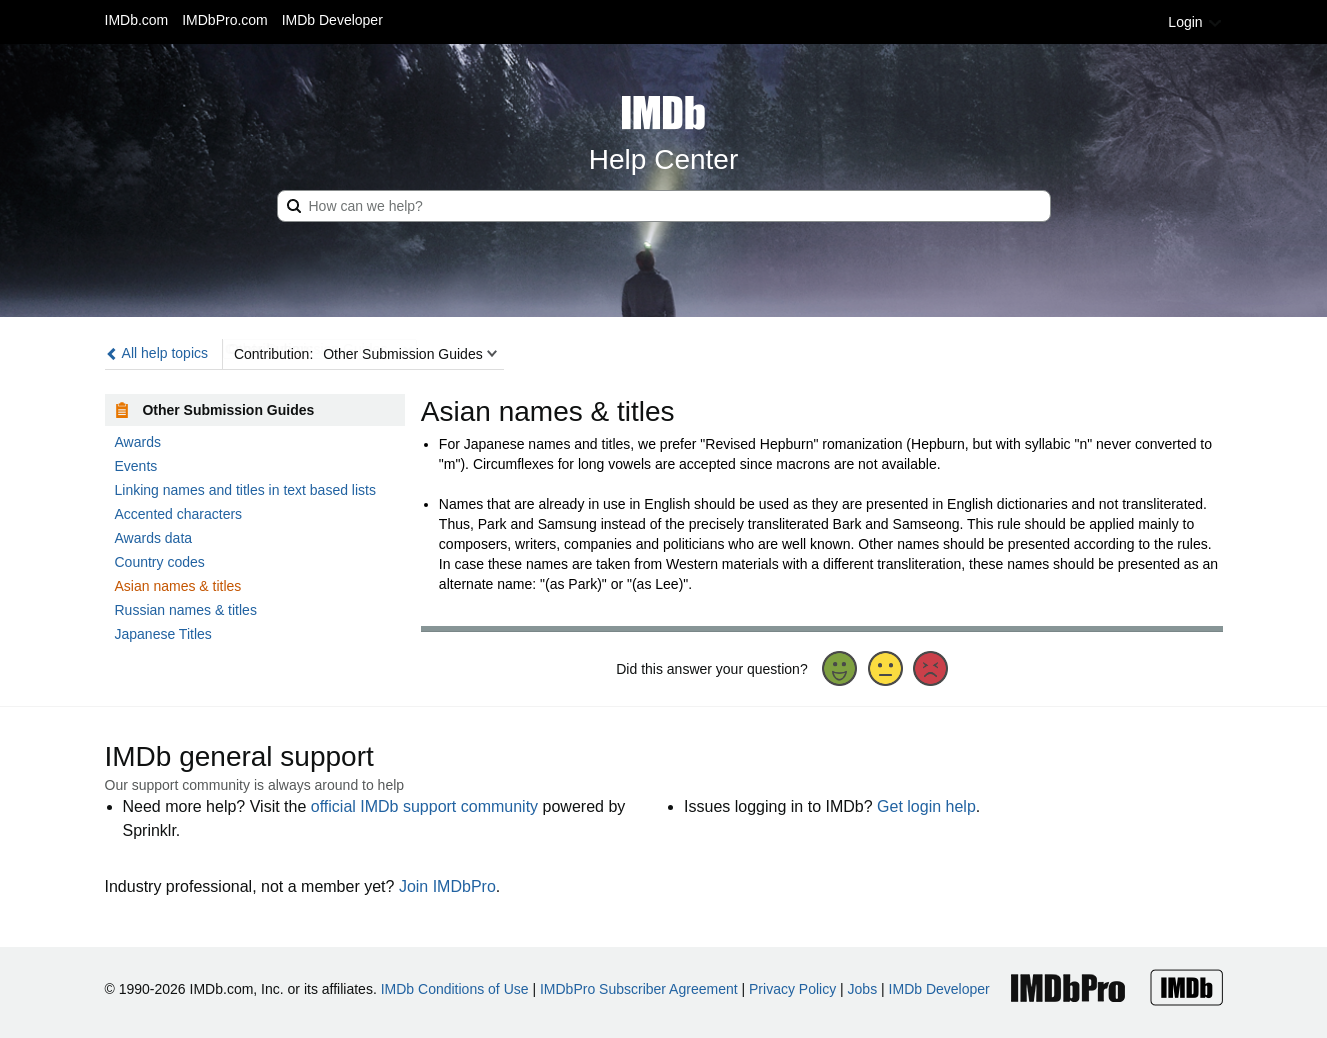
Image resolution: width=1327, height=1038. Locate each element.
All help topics (157, 353)
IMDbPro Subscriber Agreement (639, 989)
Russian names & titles (186, 610)
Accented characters (179, 514)
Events (136, 466)
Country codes (160, 562)
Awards (138, 442)
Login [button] (1195, 22)
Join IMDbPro (447, 886)
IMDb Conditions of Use (455, 989)
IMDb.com (137, 20)
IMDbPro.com (225, 20)
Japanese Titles (163, 634)
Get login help (926, 806)
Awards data (154, 538)
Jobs (863, 989)
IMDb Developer (332, 20)
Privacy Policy (792, 989)
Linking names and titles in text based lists (245, 490)
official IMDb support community (424, 806)
